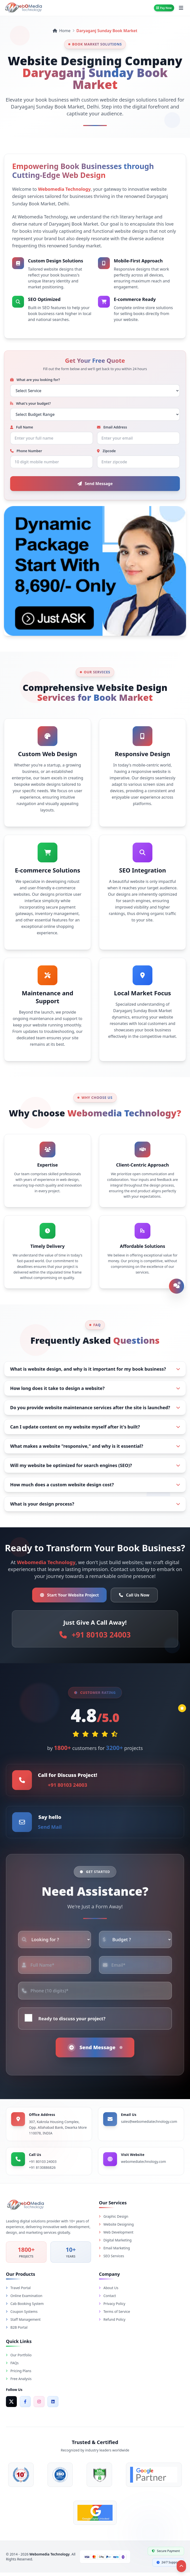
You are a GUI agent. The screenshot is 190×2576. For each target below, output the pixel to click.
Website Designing (116, 2227)
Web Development (116, 2235)
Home (62, 30)
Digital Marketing (115, 2243)
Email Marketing (114, 2251)
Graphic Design (113, 2219)
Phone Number (26, 450)
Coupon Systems (22, 2315)
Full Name (21, 427)
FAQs (12, 2366)
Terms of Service (114, 2315)
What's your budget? (30, 403)
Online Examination (24, 2299)
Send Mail (50, 1830)
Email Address (112, 427)
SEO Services (111, 2259)
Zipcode (106, 450)
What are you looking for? (35, 379)
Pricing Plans (18, 2374)
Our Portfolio (19, 2358)
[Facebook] (25, 2405)
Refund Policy (112, 2323)
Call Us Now (134, 1598)
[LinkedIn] (53, 2405)
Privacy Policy (112, 2307)
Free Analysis (18, 2382)
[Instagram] (39, 2405)
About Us (108, 2291)
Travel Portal (18, 2291)
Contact (107, 2299)
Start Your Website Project (69, 1598)
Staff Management (23, 2323)
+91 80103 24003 (95, 1638)
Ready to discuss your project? (71, 2022)
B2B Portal (16, 2330)
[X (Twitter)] (11, 2405)
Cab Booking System (25, 2307)
